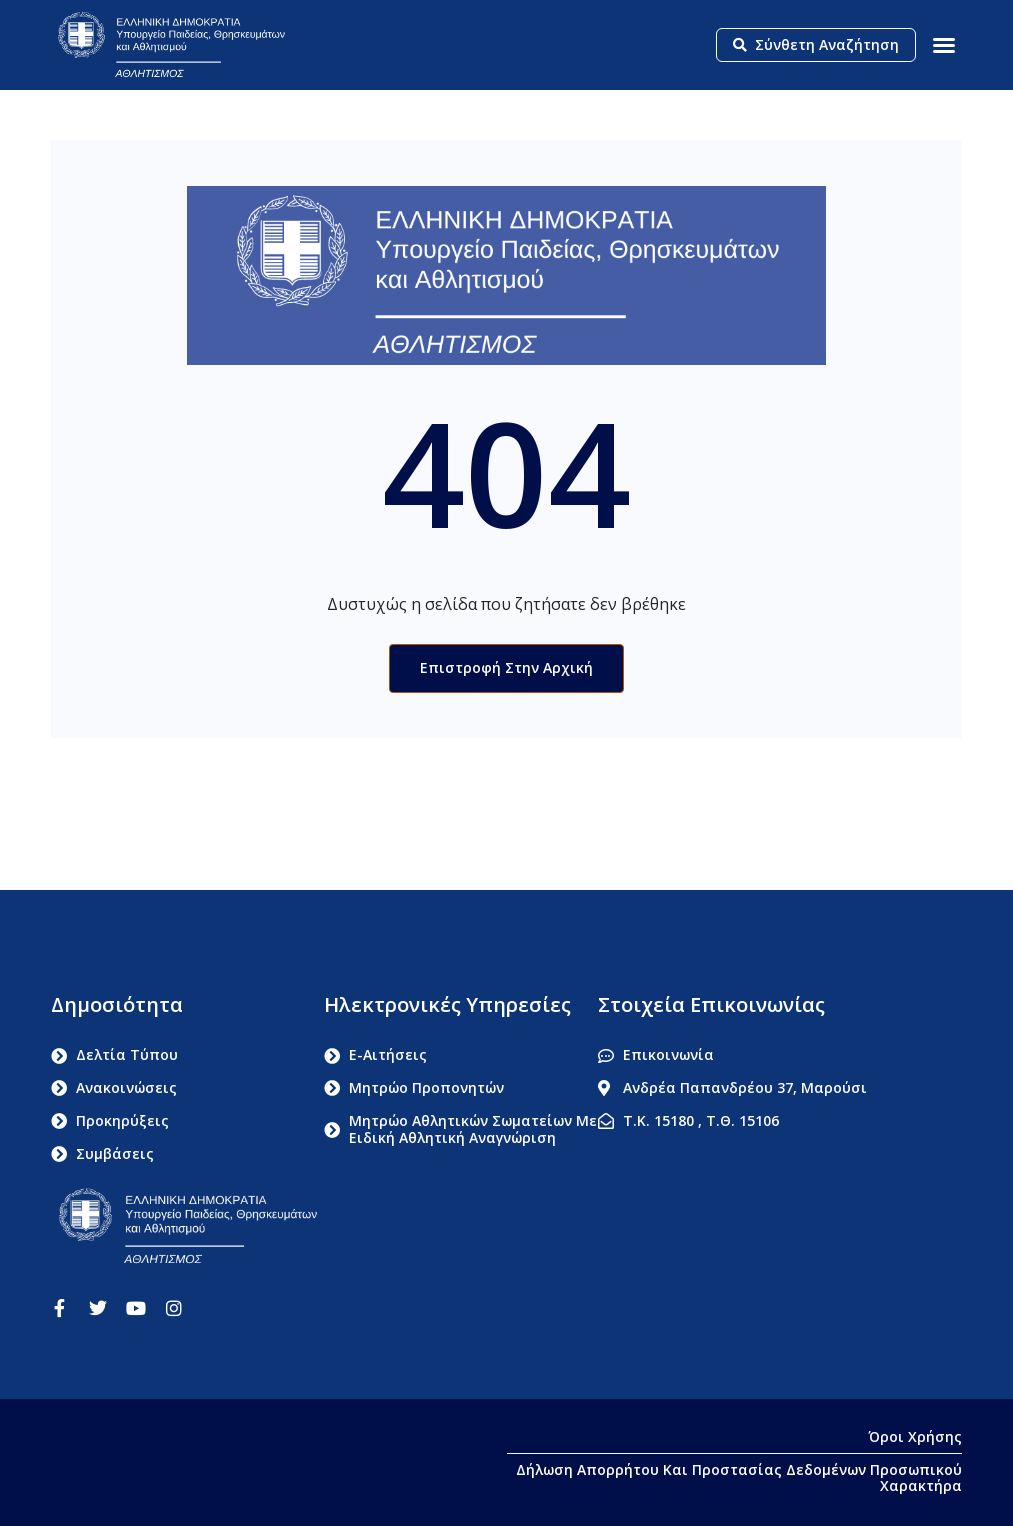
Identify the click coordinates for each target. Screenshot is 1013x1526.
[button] (944, 45)
